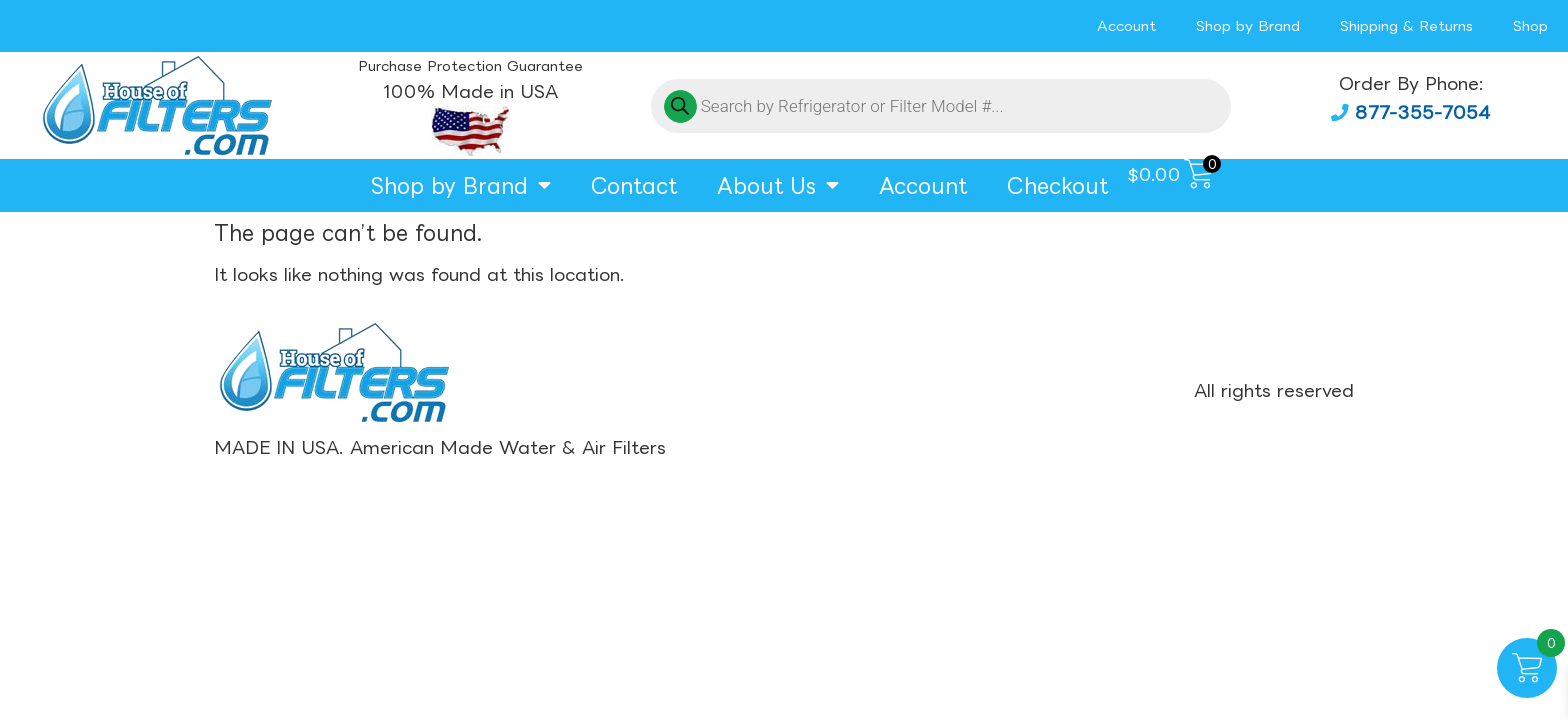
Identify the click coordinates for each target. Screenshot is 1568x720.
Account (1126, 25)
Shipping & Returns (1406, 25)
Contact (634, 185)
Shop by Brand (1248, 25)
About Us (778, 185)
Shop (1530, 25)
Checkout (1057, 185)
